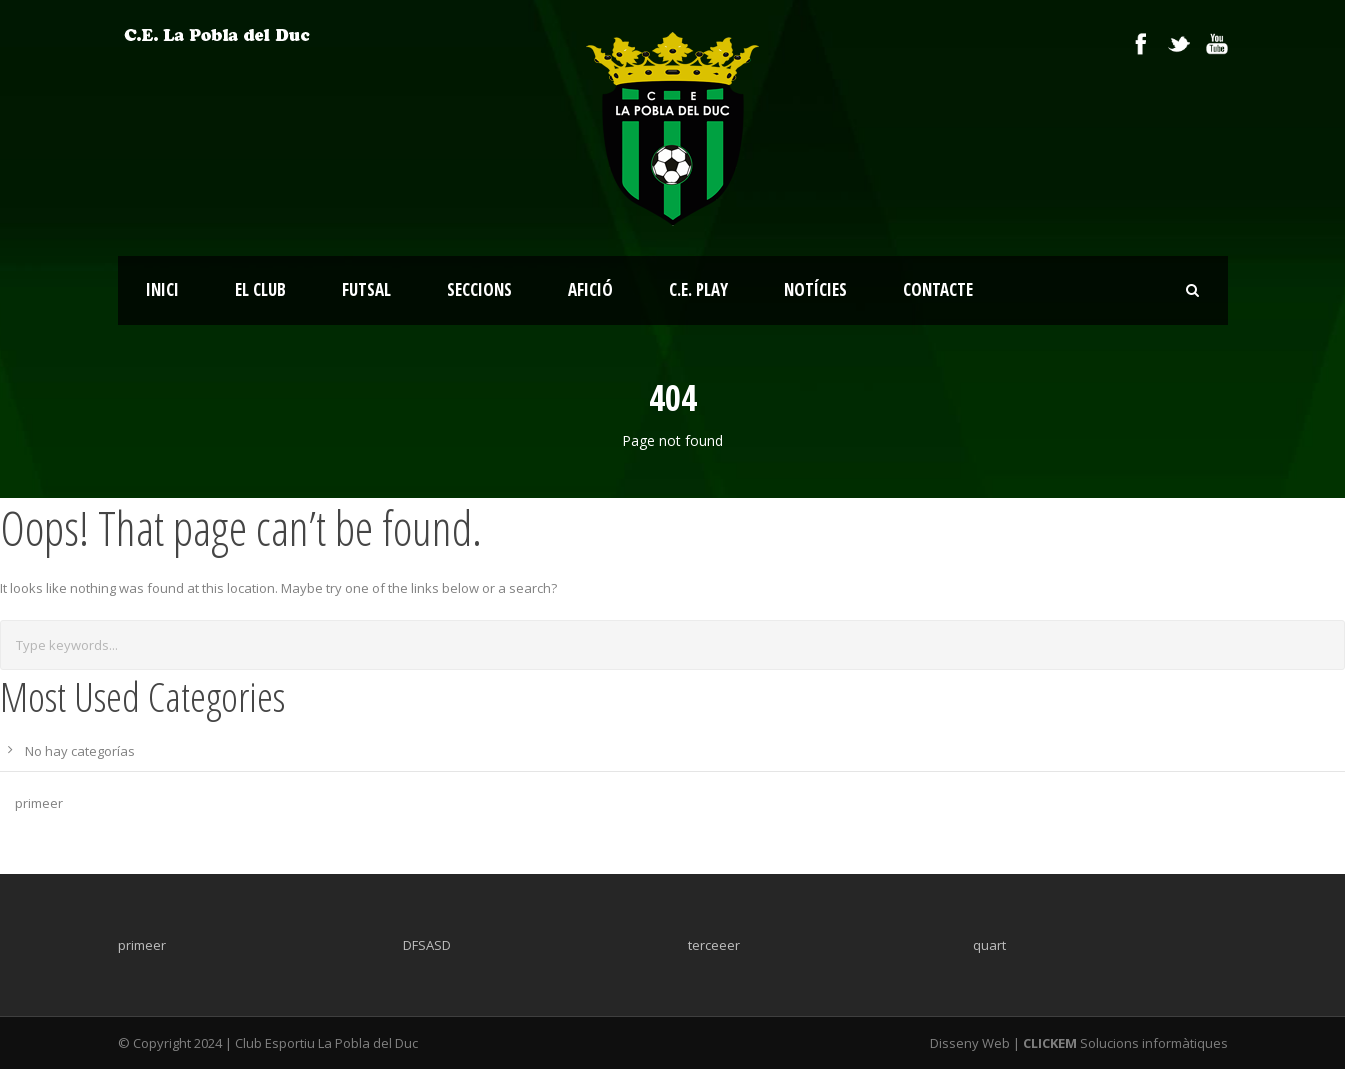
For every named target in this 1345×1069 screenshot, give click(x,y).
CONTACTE (938, 289)
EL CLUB (260, 289)
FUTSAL (366, 289)
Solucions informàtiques (1124, 1043)
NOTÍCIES (815, 289)
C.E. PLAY (698, 289)
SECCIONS (479, 289)
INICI (162, 289)
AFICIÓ (590, 289)
